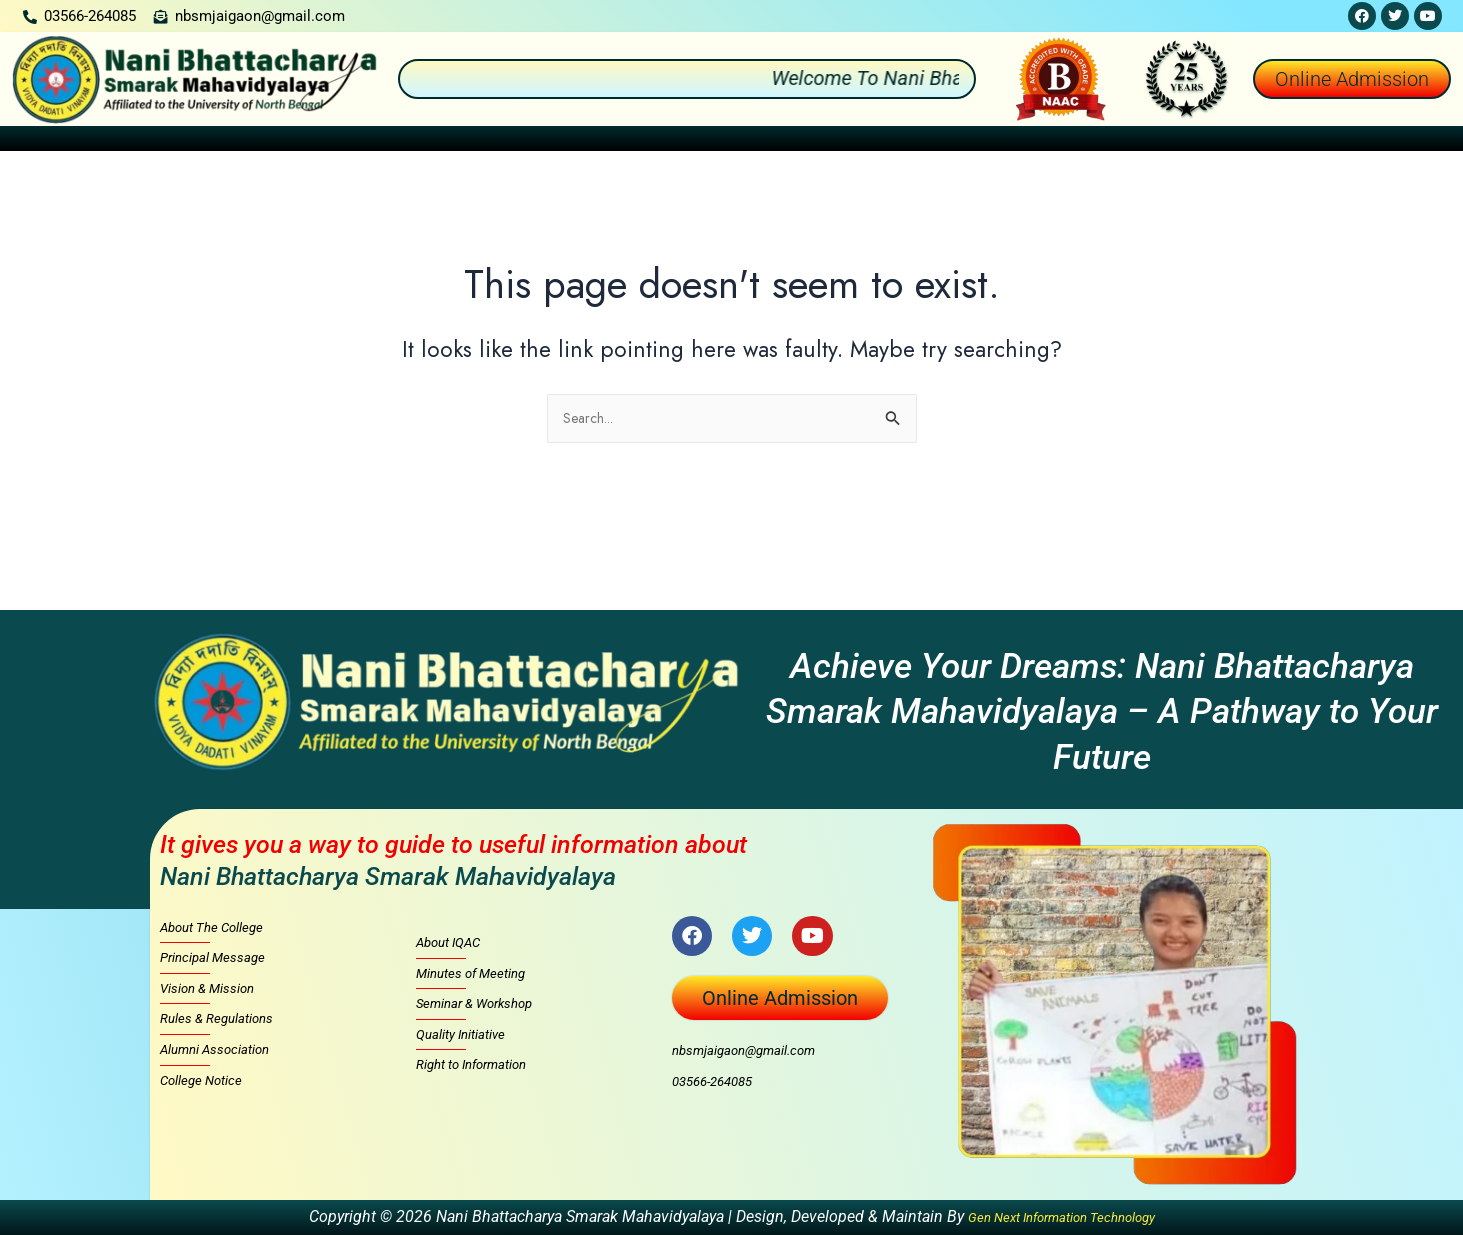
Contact (1411, 141)
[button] (134, 141)
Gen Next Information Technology (1061, 1216)
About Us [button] (133, 141)
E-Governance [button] (1301, 141)
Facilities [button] (977, 141)
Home (45, 141)
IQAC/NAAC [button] (858, 141)
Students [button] (742, 141)
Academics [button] (396, 141)
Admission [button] (517, 141)
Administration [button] (261, 141)
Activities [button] (633, 141)
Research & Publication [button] (1132, 141)
